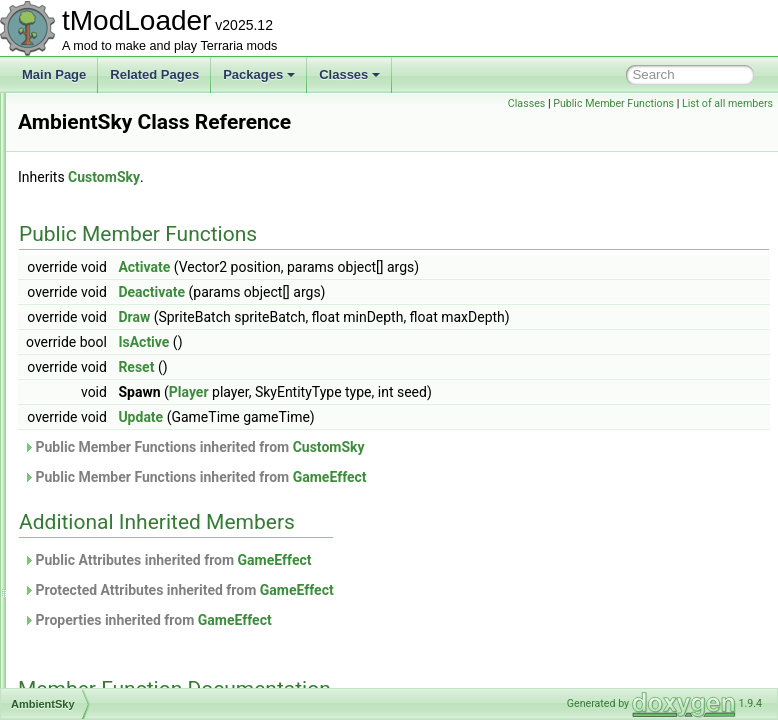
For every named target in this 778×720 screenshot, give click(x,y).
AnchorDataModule (117, 510)
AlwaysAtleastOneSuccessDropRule (162, 356)
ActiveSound (99, 114)
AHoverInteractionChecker (136, 246)
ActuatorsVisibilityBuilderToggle (149, 136)
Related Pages (154, 74)
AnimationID (98, 598)
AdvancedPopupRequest (132, 180)
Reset (386, 395)
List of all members (727, 125)
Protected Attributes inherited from (428, 618)
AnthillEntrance (106, 642)
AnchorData (97, 488)
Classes (349, 74)
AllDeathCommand (116, 290)
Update (390, 445)
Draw (384, 345)
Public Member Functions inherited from (444, 475)
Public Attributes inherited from (417, 588)
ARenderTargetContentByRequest (156, 664)
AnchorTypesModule (120, 554)
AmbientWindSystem (121, 444)
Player (439, 420)
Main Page (54, 74)
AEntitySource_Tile (117, 202)
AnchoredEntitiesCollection (137, 532)
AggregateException (120, 224)
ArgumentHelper (109, 686)
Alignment (92, 268)
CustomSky (354, 205)
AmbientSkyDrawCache (129, 422)
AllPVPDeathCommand (128, 334)
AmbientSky (98, 400)
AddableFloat (101, 158)
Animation (92, 576)
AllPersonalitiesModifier (128, 312)
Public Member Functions (707, 103)
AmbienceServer (110, 378)
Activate (394, 295)
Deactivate (401, 320)
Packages (259, 74)
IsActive (393, 370)
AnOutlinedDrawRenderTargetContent (167, 620)
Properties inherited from (397, 648)
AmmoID (89, 466)
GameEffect (580, 505)
